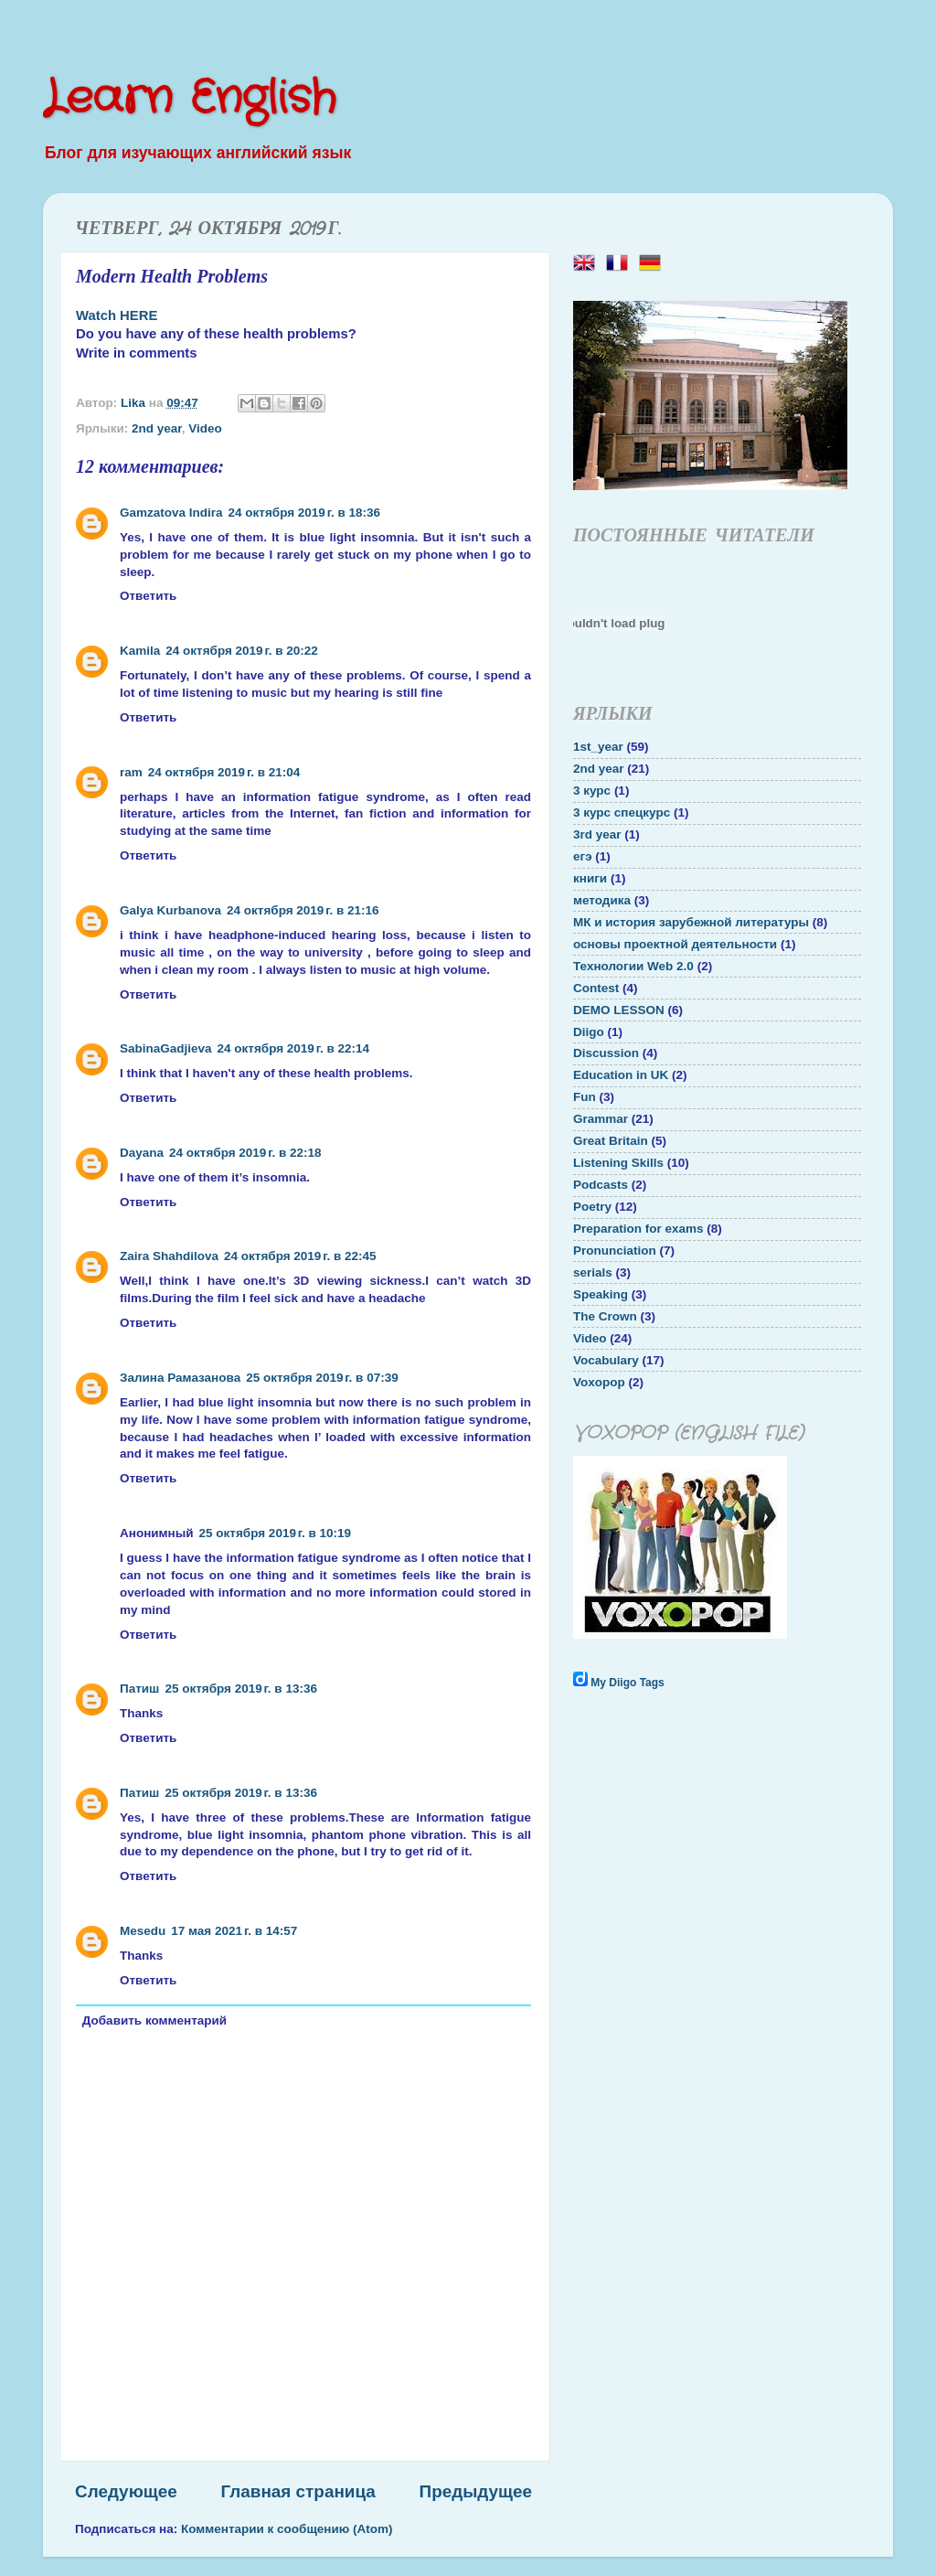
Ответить (148, 596)
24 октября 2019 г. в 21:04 (224, 772)
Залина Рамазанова (180, 1377)
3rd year (597, 834)
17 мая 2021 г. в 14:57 (234, 1931)
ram (131, 772)
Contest (596, 988)
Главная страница (298, 2491)
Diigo (588, 1032)
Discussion (606, 1053)
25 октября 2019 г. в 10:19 (275, 1533)
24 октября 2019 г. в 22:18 (245, 1153)
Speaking (600, 1294)
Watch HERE (116, 315)
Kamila (140, 650)
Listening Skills (618, 1163)
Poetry (592, 1206)
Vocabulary (606, 1360)
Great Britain (610, 1141)
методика (602, 900)
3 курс (592, 790)
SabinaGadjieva (166, 1048)
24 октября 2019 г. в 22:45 (300, 1256)
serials (592, 1272)
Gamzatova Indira (171, 512)
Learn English (189, 99)
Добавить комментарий (154, 2020)
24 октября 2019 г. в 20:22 (241, 650)
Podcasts (600, 1185)
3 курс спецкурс (621, 812)
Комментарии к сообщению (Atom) (287, 2529)
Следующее (126, 2491)
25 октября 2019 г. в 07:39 (322, 1377)
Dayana (142, 1153)
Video (205, 428)
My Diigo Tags (627, 1682)
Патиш (139, 1688)
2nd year (157, 428)
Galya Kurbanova (170, 910)
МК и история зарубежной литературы (691, 922)
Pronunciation (614, 1250)
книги (590, 878)
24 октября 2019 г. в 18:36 (305, 512)
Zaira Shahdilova (169, 1256)
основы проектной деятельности (675, 944)
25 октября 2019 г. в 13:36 (241, 1688)
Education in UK (620, 1075)
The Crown (605, 1316)
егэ (582, 856)
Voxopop (599, 1382)
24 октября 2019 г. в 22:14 (294, 1048)
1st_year (598, 747)
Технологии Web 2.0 (633, 966)
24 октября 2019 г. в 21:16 (303, 910)
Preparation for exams (638, 1228)
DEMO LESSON (619, 1010)
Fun (584, 1097)
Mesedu (142, 1931)
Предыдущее (476, 2491)
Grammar (600, 1119)
